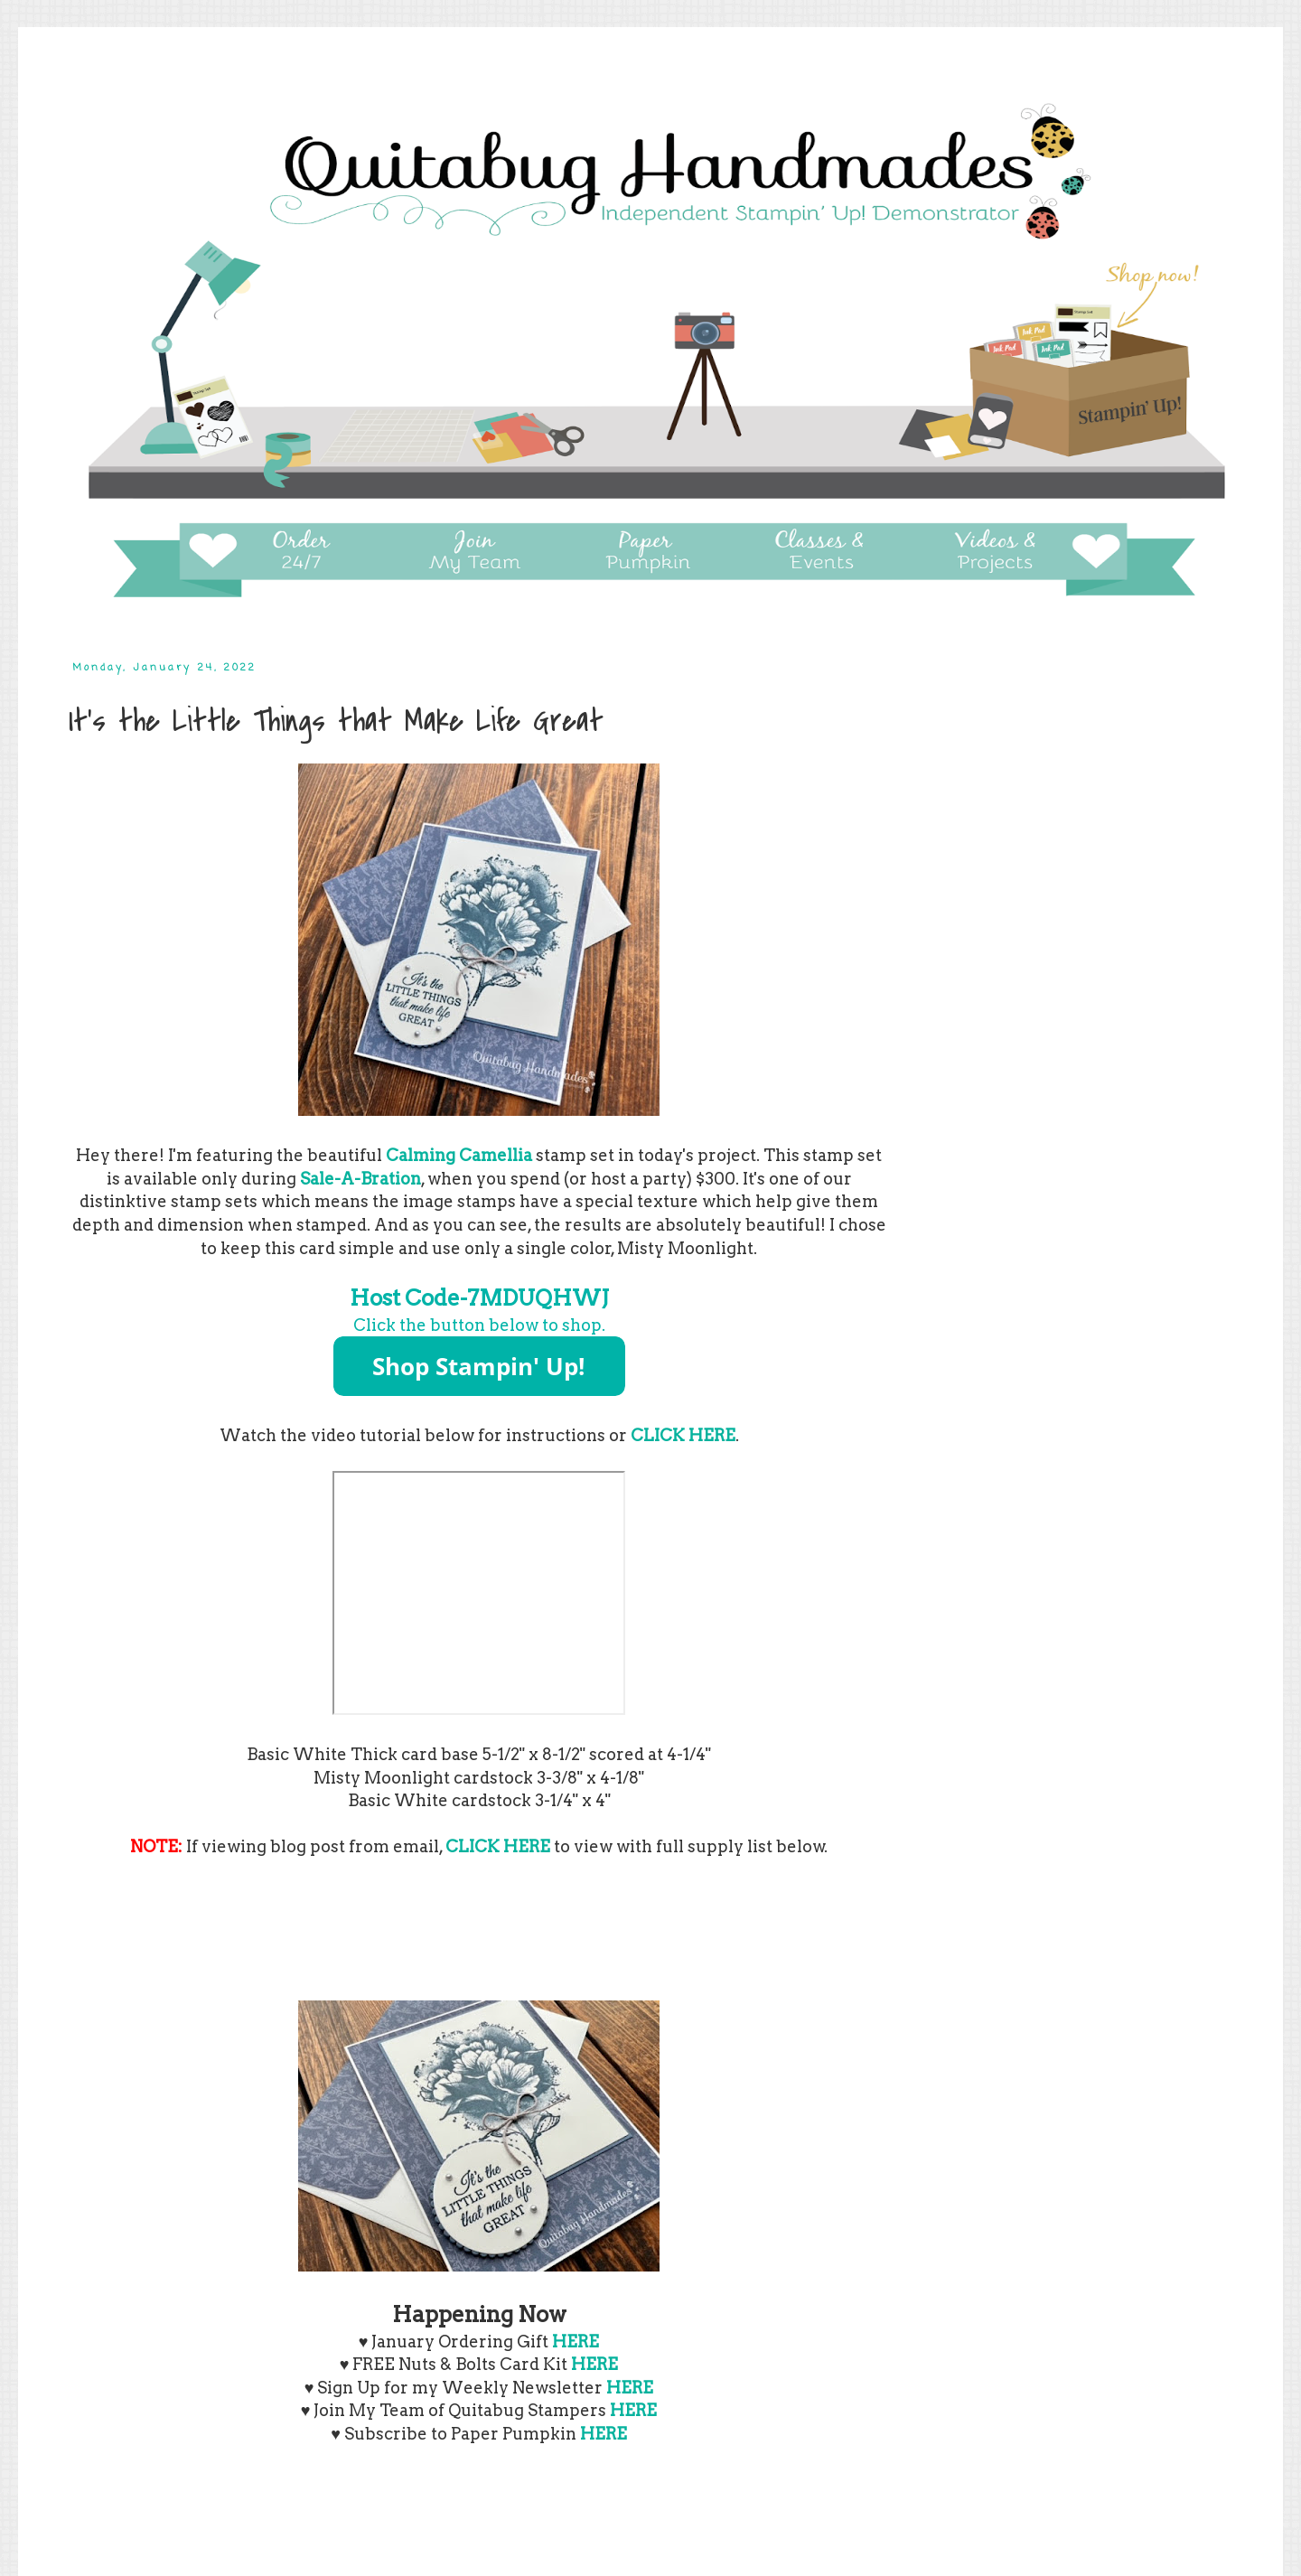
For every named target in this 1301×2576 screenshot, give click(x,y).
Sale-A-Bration (360, 1178)
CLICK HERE (683, 1435)
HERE (594, 2364)
